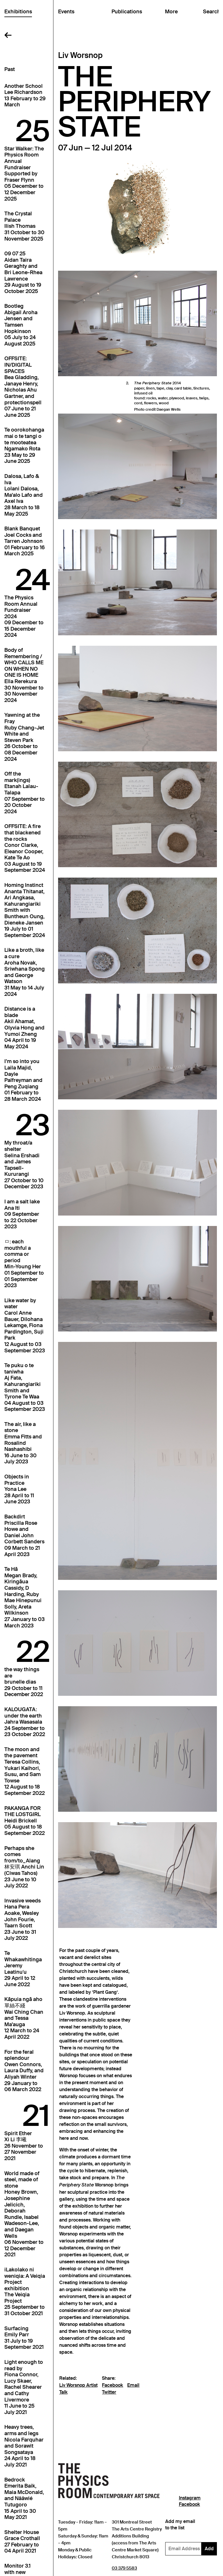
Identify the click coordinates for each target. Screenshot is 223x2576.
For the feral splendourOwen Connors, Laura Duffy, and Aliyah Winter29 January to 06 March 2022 (24, 2071)
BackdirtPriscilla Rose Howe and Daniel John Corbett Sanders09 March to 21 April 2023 (24, 1536)
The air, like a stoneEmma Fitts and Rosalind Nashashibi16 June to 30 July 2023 (23, 1443)
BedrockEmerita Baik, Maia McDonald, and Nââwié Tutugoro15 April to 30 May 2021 (24, 2499)
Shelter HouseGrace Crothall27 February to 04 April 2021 (22, 2541)
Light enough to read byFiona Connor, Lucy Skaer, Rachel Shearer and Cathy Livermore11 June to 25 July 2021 (23, 2387)
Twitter (109, 2392)
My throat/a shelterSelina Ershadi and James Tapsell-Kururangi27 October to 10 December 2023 (24, 1165)
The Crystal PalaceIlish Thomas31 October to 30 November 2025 (24, 226)
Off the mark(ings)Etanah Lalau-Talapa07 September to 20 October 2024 (24, 793)
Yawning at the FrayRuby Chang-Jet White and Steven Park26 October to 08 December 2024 (24, 737)
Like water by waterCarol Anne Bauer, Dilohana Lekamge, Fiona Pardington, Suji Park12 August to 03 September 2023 (24, 1326)
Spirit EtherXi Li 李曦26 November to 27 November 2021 (23, 2146)
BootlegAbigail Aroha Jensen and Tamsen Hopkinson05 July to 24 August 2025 (20, 325)
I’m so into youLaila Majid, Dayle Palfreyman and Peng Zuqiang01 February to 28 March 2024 (23, 1080)
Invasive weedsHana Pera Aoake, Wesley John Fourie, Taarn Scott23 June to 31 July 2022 (22, 1920)
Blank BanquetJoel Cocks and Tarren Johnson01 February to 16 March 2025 (24, 541)
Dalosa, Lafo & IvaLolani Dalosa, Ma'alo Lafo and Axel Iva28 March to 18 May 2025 (23, 495)
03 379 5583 (124, 2568)
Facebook (112, 2385)
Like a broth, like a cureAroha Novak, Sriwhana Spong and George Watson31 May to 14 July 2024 (24, 972)
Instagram (190, 2498)
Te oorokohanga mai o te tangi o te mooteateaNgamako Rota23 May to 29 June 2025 (24, 445)
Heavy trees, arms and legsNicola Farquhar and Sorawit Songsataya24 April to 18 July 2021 (24, 2446)
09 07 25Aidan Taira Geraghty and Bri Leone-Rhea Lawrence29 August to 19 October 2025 (23, 272)
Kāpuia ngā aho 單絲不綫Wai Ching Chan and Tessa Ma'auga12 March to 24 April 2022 (23, 2018)
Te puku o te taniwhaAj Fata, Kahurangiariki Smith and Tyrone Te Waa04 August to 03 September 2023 (24, 1387)
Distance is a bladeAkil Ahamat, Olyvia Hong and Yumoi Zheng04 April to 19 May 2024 (24, 1028)
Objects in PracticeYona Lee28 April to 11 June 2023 (19, 1489)
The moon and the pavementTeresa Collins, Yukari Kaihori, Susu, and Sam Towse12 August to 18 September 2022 (24, 1771)
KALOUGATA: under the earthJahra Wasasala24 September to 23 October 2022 (24, 1722)
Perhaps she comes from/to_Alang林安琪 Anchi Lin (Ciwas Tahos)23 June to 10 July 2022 (24, 1867)
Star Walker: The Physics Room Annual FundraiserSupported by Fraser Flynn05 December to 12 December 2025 (24, 174)
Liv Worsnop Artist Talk (78, 2388)
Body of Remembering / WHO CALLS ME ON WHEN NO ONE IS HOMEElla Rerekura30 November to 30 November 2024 (24, 675)
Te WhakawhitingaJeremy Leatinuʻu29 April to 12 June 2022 (23, 1969)
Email (133, 2385)
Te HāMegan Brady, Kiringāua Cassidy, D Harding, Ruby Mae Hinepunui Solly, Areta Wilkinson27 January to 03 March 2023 (24, 1597)
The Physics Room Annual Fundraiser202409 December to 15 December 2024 (24, 616)
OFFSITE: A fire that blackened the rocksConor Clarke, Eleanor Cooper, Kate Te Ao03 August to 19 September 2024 (24, 848)
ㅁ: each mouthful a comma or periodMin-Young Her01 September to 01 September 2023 (24, 1264)
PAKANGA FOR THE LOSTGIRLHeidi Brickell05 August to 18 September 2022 (24, 1820)
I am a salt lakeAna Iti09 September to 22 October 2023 (22, 1214)
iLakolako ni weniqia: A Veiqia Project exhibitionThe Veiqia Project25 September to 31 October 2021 (24, 2292)
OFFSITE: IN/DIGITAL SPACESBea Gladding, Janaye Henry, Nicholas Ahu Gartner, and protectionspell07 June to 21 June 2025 (23, 387)
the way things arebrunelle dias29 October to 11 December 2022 (23, 1682)
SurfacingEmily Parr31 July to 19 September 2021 (24, 2338)
